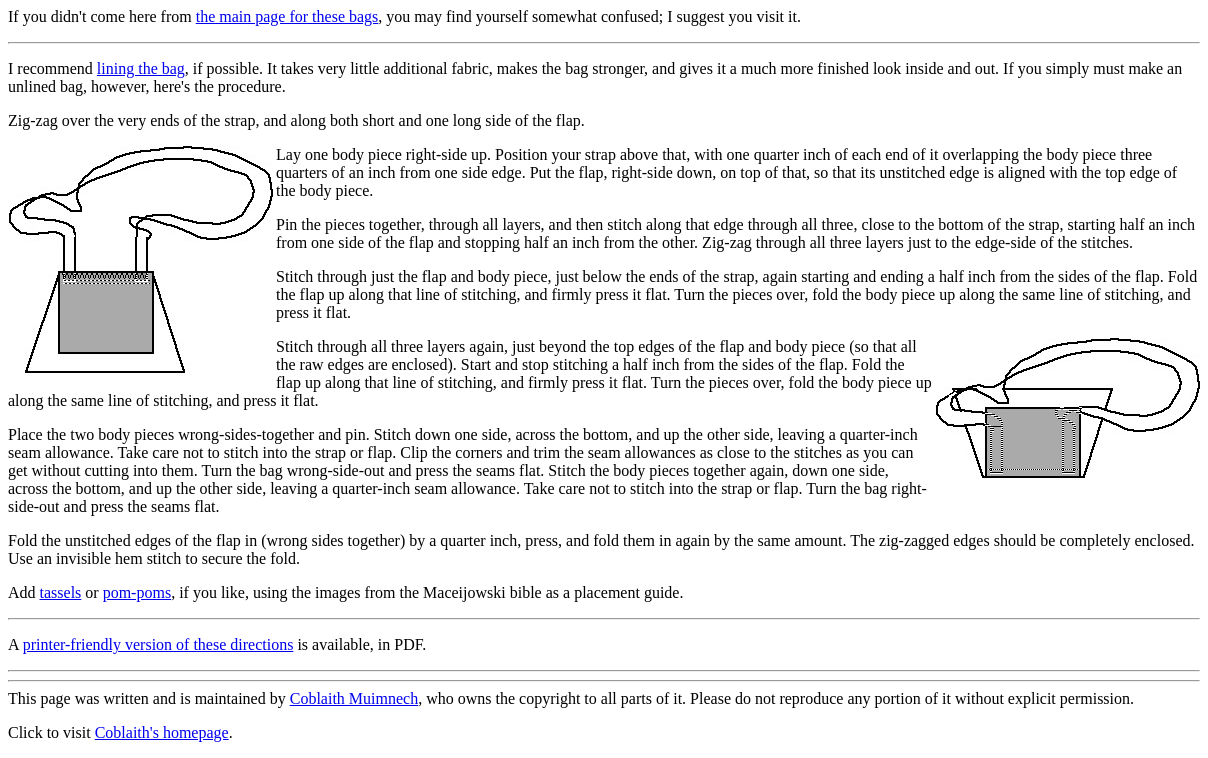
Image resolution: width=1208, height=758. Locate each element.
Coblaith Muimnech (354, 698)
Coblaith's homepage (162, 732)
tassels (61, 592)
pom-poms (137, 592)
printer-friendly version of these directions (158, 644)
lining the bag (141, 68)
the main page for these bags (287, 16)
